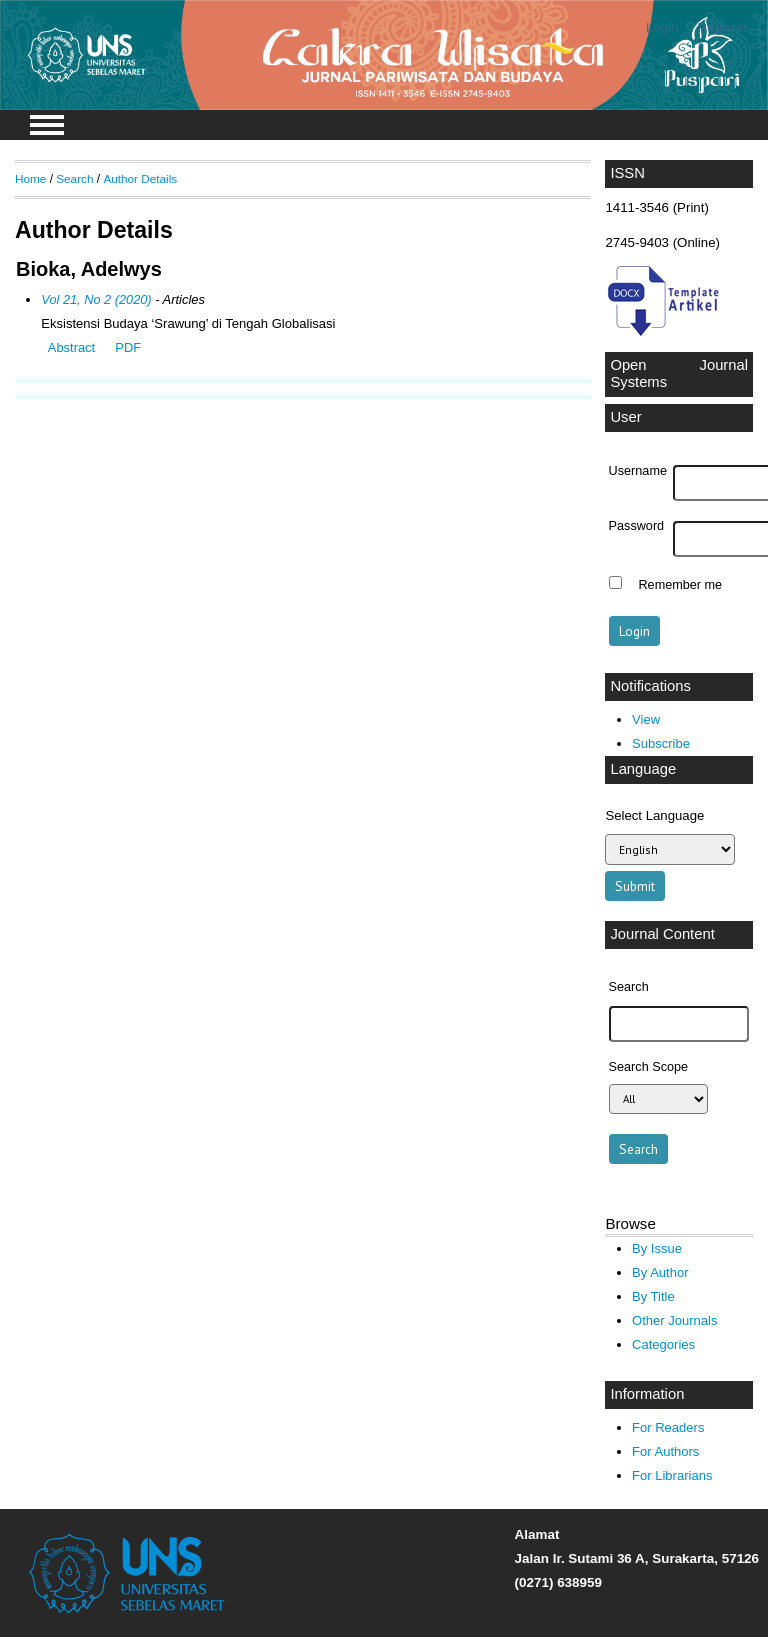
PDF (128, 347)
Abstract (71, 347)
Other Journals (674, 1320)
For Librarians (672, 1475)
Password (637, 526)
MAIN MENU (47, 125)
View (646, 719)
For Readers (668, 1427)
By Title (653, 1296)
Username (638, 471)
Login (662, 27)
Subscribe (661, 743)
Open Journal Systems (679, 374)
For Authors (665, 1451)
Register (723, 27)
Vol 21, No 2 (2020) (96, 299)
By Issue (657, 1248)
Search (74, 178)
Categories (663, 1344)
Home (30, 178)
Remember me (680, 585)
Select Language (654, 815)
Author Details (140, 178)
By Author (660, 1272)
